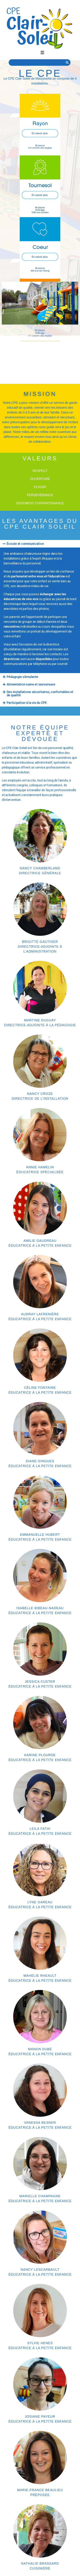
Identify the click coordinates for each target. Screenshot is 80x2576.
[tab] (40, 544)
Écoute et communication (25, 544)
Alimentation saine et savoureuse (31, 684)
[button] (40, 303)
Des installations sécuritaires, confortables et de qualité (40, 693)
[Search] (67, 62)
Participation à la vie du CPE (27, 703)
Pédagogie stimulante (22, 677)
